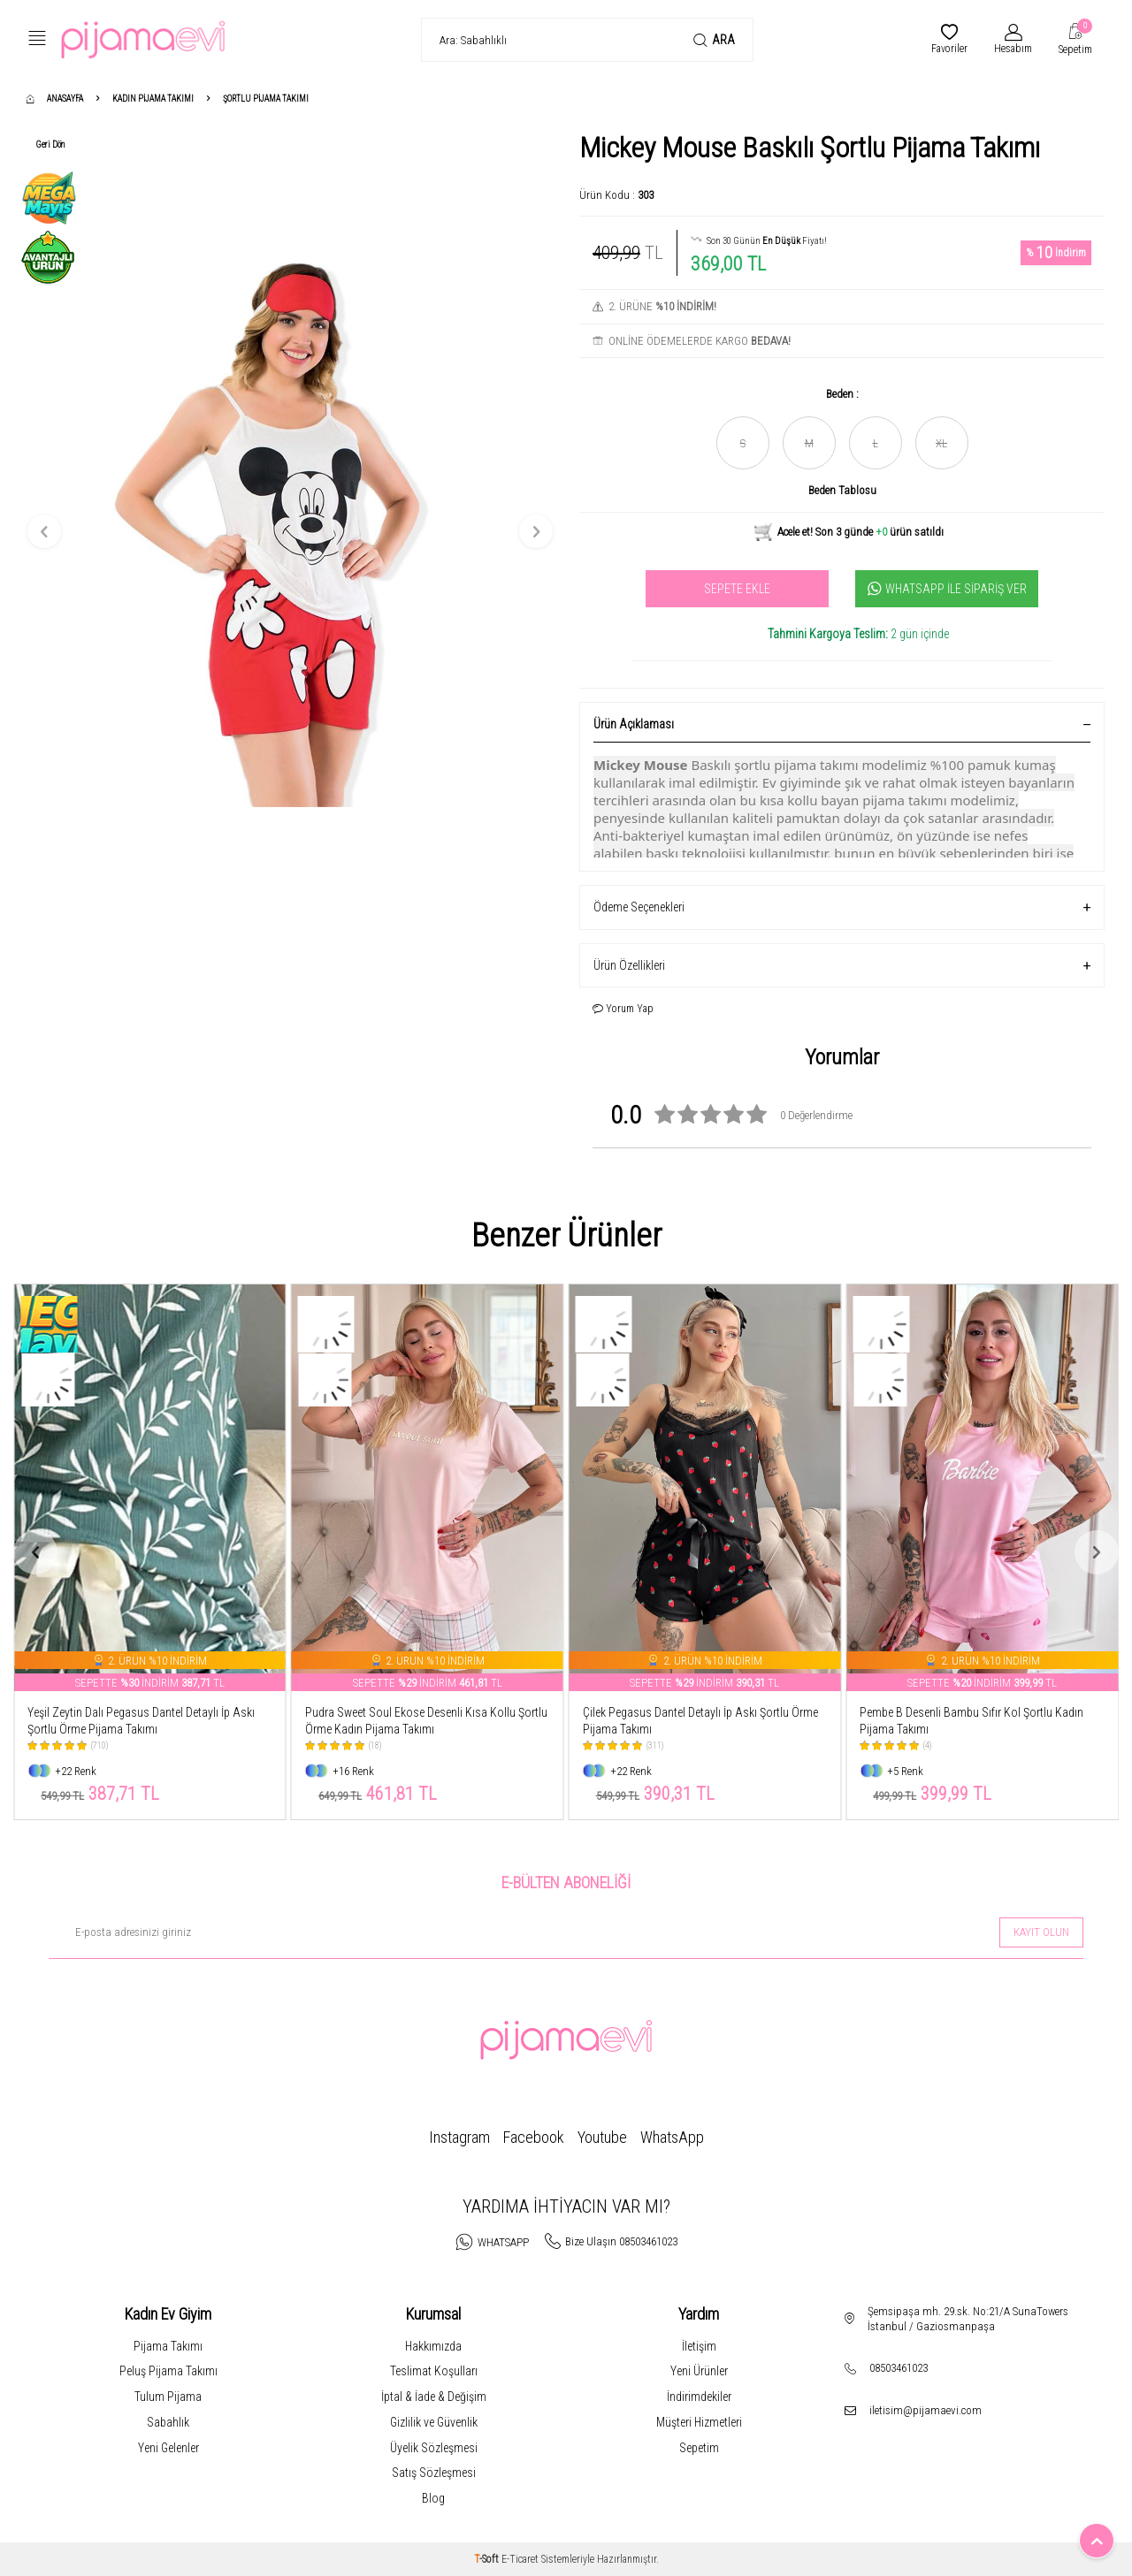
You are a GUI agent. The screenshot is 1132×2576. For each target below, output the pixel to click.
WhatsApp (672, 2137)
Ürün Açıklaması (841, 724)
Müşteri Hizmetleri (699, 2422)
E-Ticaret (520, 2559)
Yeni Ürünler (699, 2371)
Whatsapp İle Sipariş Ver (947, 589)
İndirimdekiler (699, 2396)
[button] (44, 531)
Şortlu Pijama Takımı (266, 98)
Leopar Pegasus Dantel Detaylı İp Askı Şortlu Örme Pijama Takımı (135, 1720)
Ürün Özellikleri (841, 965)
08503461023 (898, 2367)
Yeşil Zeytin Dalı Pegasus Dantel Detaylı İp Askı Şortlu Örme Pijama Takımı (418, 1720)
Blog (433, 2498)
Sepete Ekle (737, 589)
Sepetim (699, 2448)
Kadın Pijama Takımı (153, 98)
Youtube (602, 2137)
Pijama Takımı (168, 2346)
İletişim (699, 2346)
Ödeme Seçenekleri (841, 907)
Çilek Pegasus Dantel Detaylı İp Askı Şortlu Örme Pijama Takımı (977, 1720)
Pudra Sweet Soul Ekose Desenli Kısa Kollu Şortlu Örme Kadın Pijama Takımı (704, 1720)
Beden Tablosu (842, 490)
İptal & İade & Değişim (433, 2396)
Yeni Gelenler (168, 2448)
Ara (714, 40)
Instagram (459, 2137)
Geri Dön (50, 144)
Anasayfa (55, 98)
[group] (290, 531)
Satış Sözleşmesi (434, 2472)
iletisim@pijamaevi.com (925, 2410)
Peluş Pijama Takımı (168, 2371)
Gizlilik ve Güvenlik (434, 2422)
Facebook (533, 2137)
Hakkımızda (433, 2346)
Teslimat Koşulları (434, 2371)
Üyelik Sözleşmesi (434, 2448)
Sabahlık (168, 2422)
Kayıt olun (1041, 1932)
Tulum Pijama (168, 2396)
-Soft (487, 2559)
